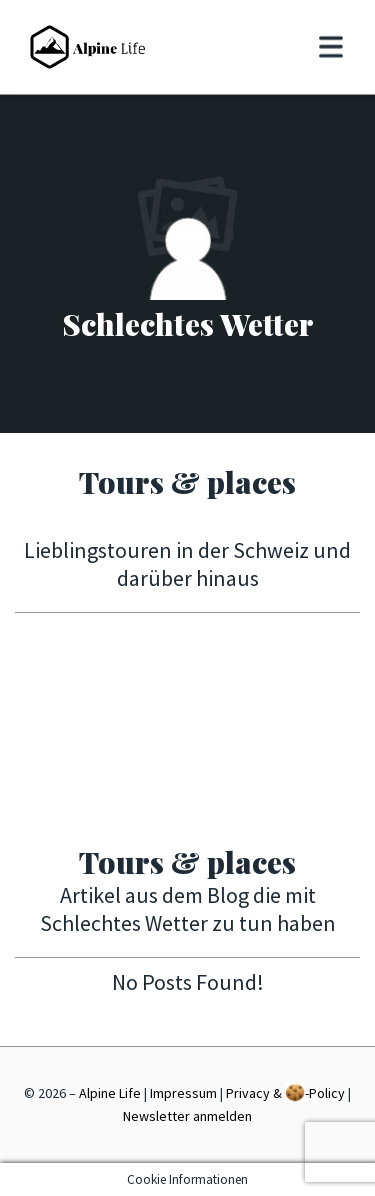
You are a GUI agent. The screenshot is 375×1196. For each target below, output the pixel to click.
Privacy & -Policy (285, 1092)
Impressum (183, 1093)
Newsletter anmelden (187, 1116)
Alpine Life (110, 1093)
